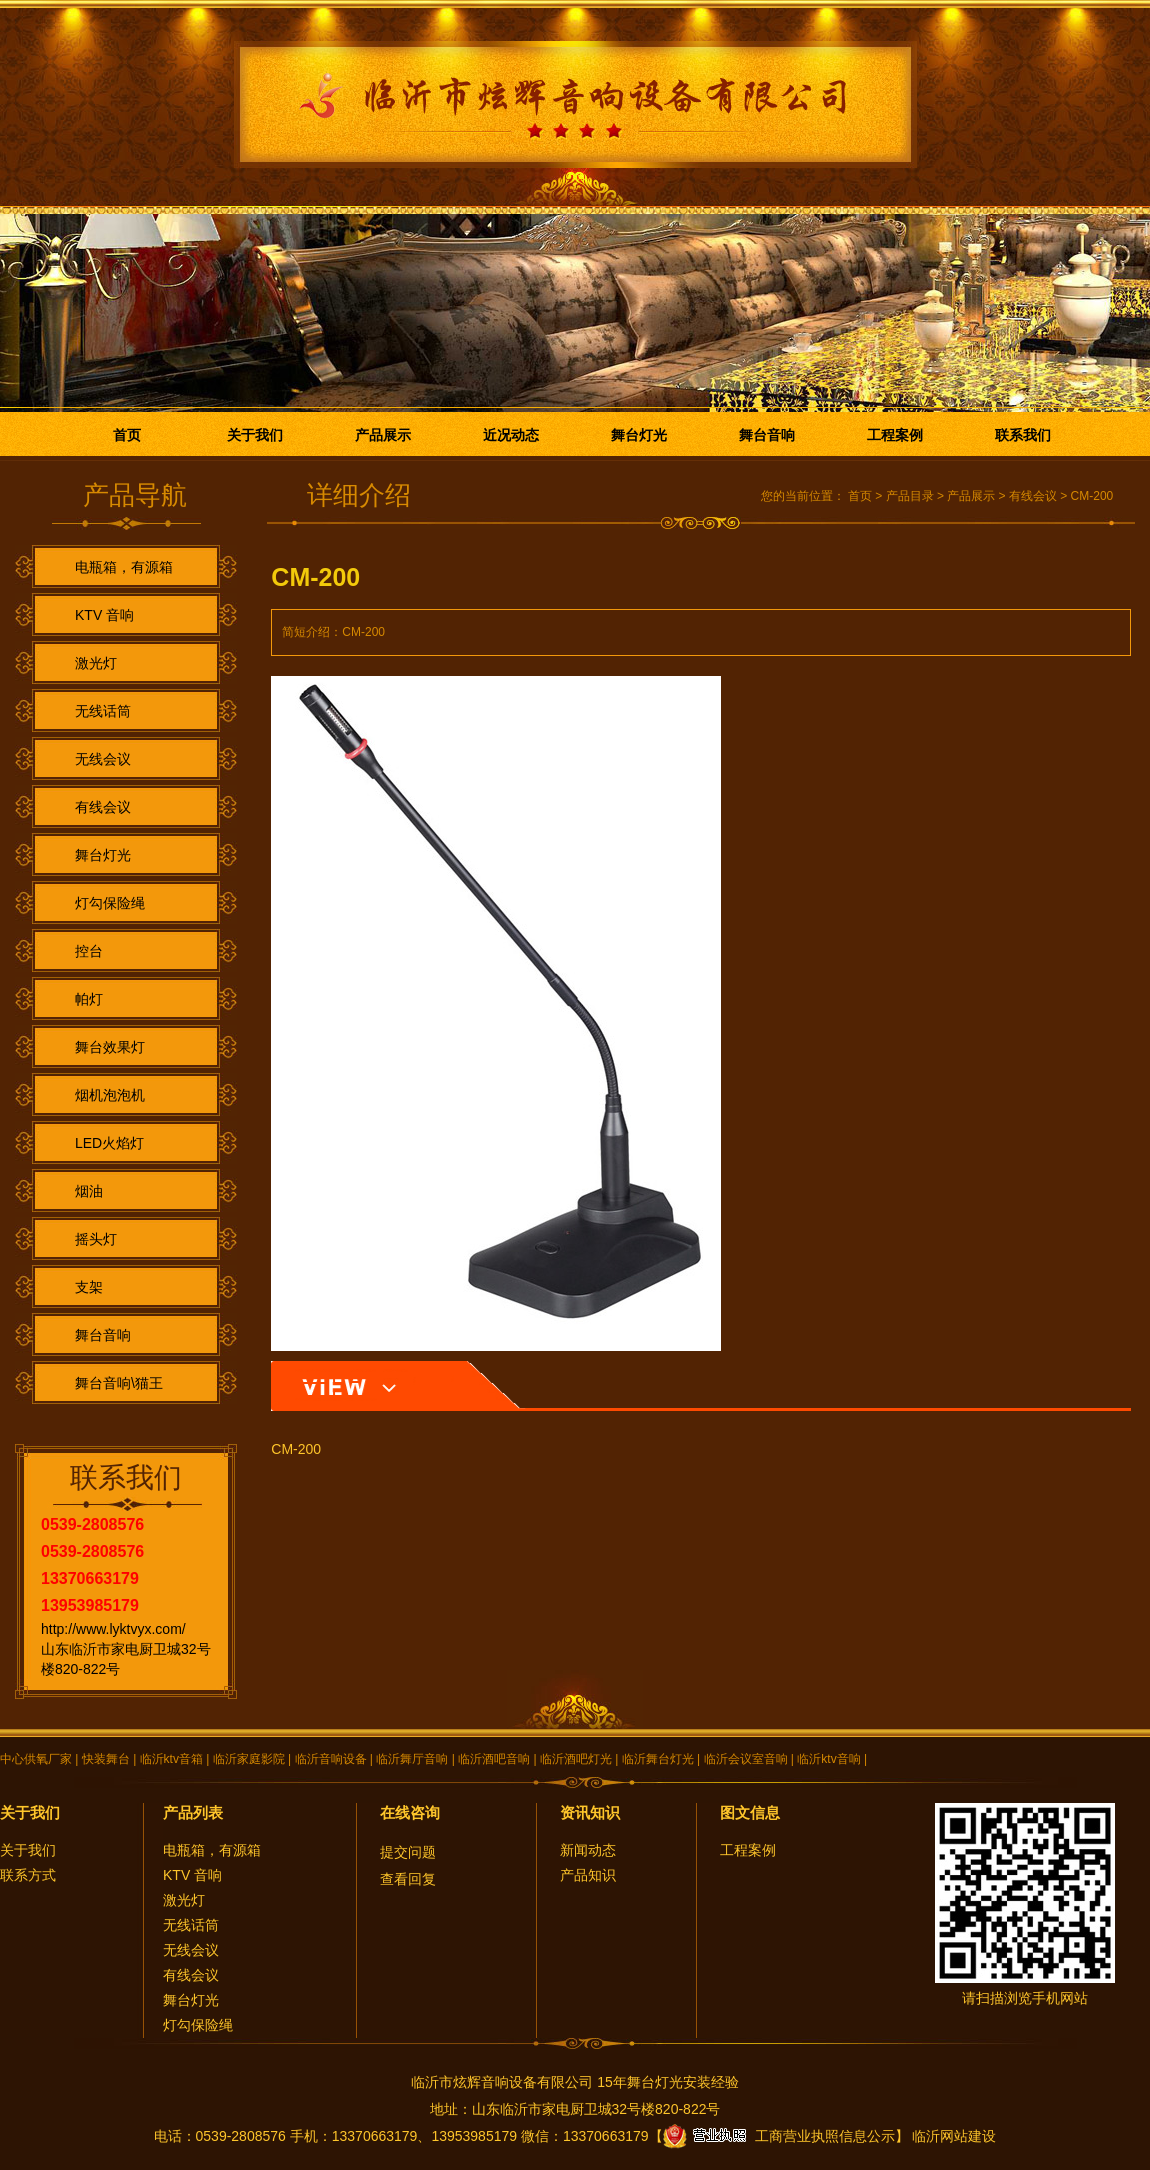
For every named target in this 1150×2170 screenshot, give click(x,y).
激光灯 (96, 663)
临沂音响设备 (331, 1759)
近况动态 (511, 435)
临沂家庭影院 (249, 1759)
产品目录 (910, 496)
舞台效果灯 (110, 1047)
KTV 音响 (104, 615)
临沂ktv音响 (828, 1759)
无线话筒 (103, 711)
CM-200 (1092, 496)
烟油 (89, 1191)
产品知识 (588, 1875)
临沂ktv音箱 (171, 1759)
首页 (127, 435)
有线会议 (103, 807)
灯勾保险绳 (110, 903)
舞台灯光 (639, 435)
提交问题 (408, 1852)
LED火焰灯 (109, 1143)
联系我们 (1023, 435)
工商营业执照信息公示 (779, 2136)
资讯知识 (590, 1812)
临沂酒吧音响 (494, 1759)
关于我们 (255, 435)
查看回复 (408, 1879)
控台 (89, 951)
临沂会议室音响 (746, 1759)
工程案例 (895, 435)
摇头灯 (96, 1239)
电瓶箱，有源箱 (124, 567)
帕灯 (89, 999)
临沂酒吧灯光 (576, 1759)
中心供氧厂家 (36, 1759)
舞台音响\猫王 (119, 1383)
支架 (89, 1287)
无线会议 (103, 759)
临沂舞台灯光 (658, 1759)
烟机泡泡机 (110, 1095)
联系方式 (28, 1875)
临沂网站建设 (954, 2136)
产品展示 (383, 435)
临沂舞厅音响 (412, 1759)
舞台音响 (767, 435)
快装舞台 (106, 1759)
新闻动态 (588, 1850)
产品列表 (193, 1812)
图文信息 (750, 1812)
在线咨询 (410, 1812)
